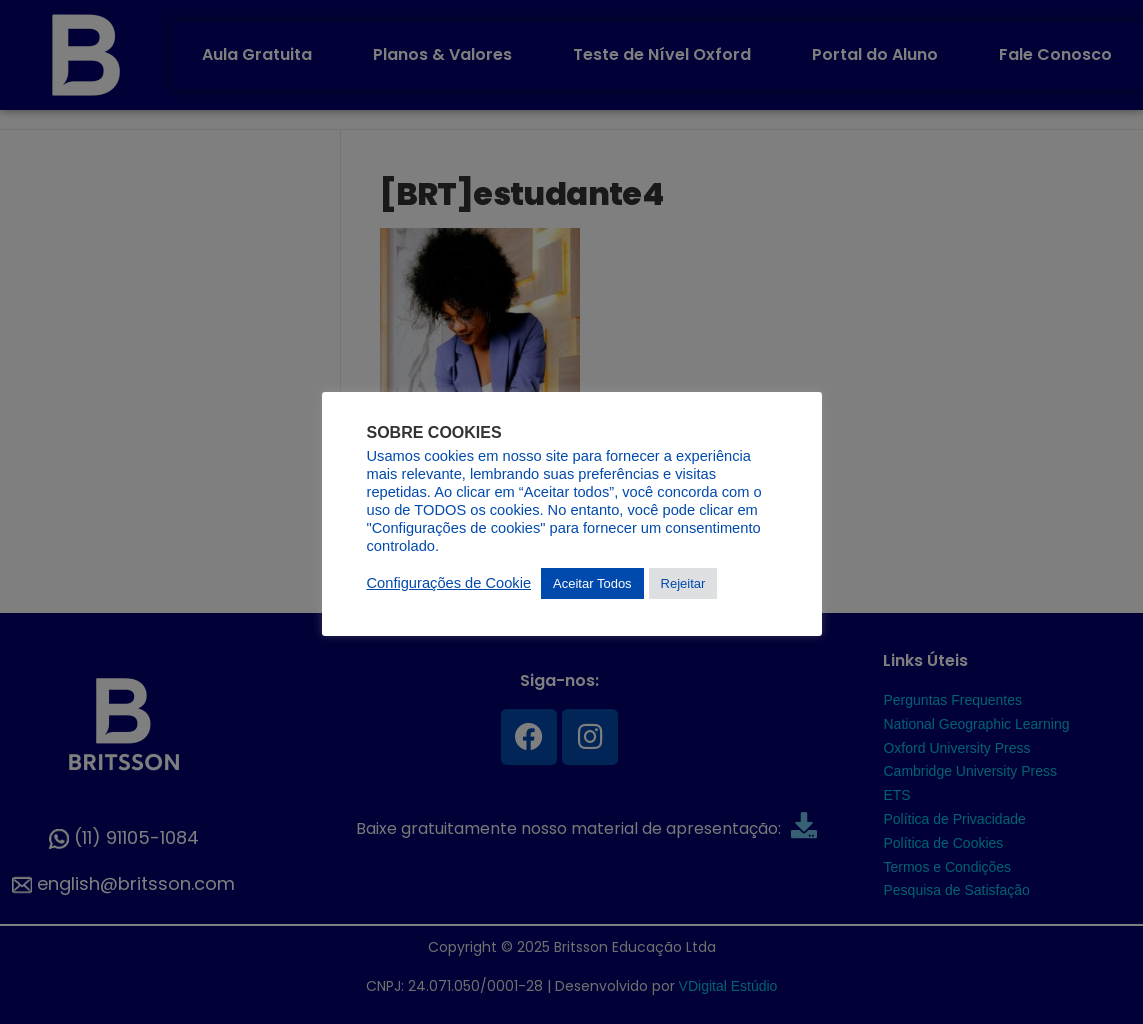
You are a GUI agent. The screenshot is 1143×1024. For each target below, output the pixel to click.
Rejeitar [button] (683, 583)
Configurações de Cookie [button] (449, 583)
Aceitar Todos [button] (592, 583)
